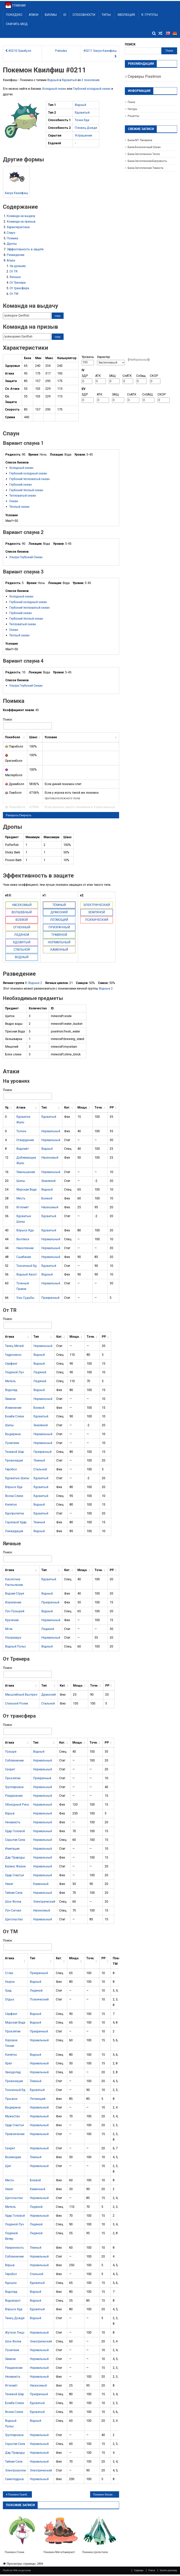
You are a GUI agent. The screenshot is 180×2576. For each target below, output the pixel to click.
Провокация (14, 1460)
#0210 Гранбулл (18, 51)
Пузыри (10, 1751)
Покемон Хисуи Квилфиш (106, 2494)
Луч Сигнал (13, 1910)
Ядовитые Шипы (17, 1478)
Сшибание (23, 1257)
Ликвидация (14, 1531)
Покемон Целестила (95, 2552)
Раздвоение (14, 1796)
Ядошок (11, 2283)
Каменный (59, 949)
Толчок (21, 1131)
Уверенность (14, 2247)
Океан (13, 501)
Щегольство (14, 1919)
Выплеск (22, 1239)
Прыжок (11, 2099)
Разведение (15, 255)
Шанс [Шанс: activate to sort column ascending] (33, 737)
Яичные (15, 277)
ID (64, 15)
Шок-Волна (13, 1901)
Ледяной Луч (14, 1372)
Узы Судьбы (25, 1298)
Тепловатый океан (22, 495)
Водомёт (22, 1149)
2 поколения (90, 80)
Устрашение (83, 135)
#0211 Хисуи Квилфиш (100, 53)
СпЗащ (141, 376)
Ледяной (21, 935)
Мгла (8, 1629)
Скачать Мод (17, 24)
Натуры (132, 109)
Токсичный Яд (26, 1266)
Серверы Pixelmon (144, 76)
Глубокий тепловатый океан (29, 479)
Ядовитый (69, 80)
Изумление (13, 1602)
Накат (9, 1884)
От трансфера (19, 288)
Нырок (10, 1982)
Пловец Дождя (86, 128)
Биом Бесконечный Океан (144, 147)
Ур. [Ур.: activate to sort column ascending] (7, 1107)
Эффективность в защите (25, 249)
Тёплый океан (19, 507)
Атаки (33, 15)
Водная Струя (14, 1593)
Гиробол (11, 1469)
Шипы (20, 1181)
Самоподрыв (14, 2479)
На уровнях (18, 266)
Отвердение (25, 1140)
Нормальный (59, 942)
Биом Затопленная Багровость (147, 161)
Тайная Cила (13, 1893)
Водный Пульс (15, 1646)
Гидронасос (13, 1355)
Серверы (139, 2570)
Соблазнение (14, 1760)
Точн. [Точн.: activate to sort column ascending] (99, 1107)
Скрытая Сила (15, 1840)
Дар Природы (15, 1857)
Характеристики (18, 227)
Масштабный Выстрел (21, 1694)
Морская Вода (26, 1189)
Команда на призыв (21, 221)
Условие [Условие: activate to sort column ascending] (51, 737)
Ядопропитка (14, 1513)
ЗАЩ (112, 376)
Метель (10, 1381)
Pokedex (61, 51)
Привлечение (15, 2134)
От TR (13, 271)
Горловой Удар (16, 1522)
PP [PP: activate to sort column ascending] (112, 1107)
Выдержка (13, 1434)
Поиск (169, 50)
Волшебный (22, 912)
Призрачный (59, 927)
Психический (96, 920)
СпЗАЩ (147, 394)
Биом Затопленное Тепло (144, 154)
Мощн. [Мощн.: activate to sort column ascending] (82, 1107)
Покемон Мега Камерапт (59, 2552)
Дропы (12, 244)
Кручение (12, 1620)
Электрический (96, 905)
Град (8, 1990)
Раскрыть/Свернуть (19, 815)
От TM (14, 294)
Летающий (59, 920)
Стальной (22, 949)
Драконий (59, 912)
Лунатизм (12, 1443)
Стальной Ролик (16, 1703)
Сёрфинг (11, 1363)
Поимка (12, 238)
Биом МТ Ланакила (140, 140)
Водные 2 (35, 983)
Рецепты (133, 115)
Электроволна (15, 2470)
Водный (53, 80)
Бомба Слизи (14, 1416)
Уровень (88, 357)
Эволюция (126, 15)
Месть (20, 1198)
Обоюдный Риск (17, 1804)
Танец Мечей (14, 1346)
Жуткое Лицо (14, 2332)
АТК (98, 376)
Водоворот (13, 2300)
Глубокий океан (20, 484)
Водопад (11, 1390)
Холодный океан (54, 89)
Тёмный (59, 905)
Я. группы (149, 15)
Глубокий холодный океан (91, 89)
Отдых (9, 1999)
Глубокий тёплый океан (26, 490)
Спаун (11, 233)
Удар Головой (15, 1831)
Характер (103, 357)
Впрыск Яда (25, 1230)
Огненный (21, 927)
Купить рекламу (168, 2570)
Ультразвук (13, 1637)
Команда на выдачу (21, 216)
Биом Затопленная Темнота (145, 167)
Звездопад (13, 2072)
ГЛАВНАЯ (15, 5)
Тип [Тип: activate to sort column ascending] (44, 1107)
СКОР (154, 376)
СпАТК (127, 376)
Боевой (22, 920)
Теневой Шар (14, 1452)
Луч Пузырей (14, 1611)
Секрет (10, 1769)
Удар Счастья (14, 1875)
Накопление (25, 1248)
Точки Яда (82, 120)
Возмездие (13, 2157)
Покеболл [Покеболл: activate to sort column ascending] (12, 737)
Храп (8, 2063)
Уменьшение (25, 1172)
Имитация (12, 1848)
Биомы (51, 15)
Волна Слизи (14, 1496)
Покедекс (14, 15)
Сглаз (9, 1973)
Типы (106, 15)
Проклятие (13, 1778)
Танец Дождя (14, 2318)
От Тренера (18, 282)
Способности (84, 15)
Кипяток (11, 1504)
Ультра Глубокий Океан (25, 557)
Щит (8, 2166)
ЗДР (85, 376)
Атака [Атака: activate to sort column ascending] (20, 1107)
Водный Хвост (26, 1274)
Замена (10, 1399)
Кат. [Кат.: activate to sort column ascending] (67, 1107)
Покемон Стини (14, 2552)
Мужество (12, 2116)
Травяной (59, 935)
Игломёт (22, 1207)
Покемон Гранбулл (19, 2494)
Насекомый (22, 905)
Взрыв (10, 1813)
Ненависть (12, 1822)
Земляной (96, 912)
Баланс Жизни (15, 1866)
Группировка (14, 1787)
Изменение (13, 1408)
